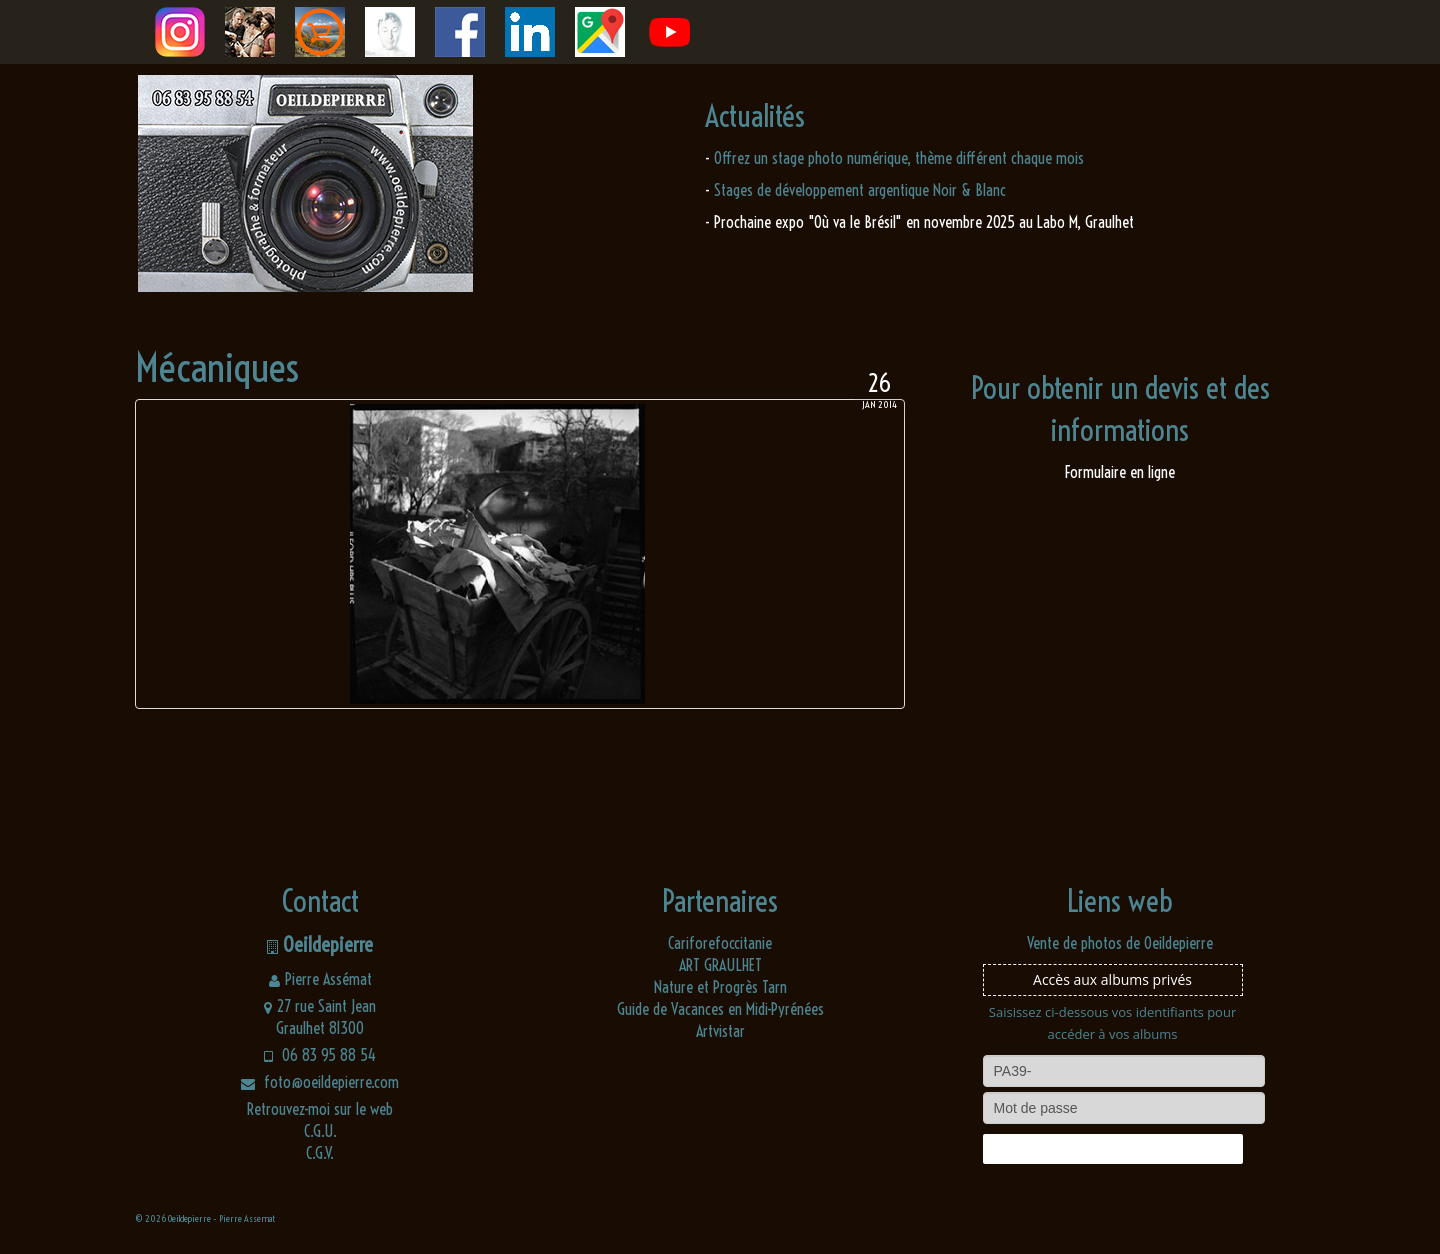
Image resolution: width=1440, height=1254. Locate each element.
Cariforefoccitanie (720, 943)
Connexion (1112, 1149)
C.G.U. (320, 1131)
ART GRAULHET (720, 965)
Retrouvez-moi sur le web (320, 1109)
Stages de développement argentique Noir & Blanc (860, 190)
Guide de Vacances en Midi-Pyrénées (720, 1009)
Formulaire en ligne (1120, 472)
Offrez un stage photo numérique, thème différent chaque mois (899, 158)
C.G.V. (320, 1153)
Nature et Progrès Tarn (720, 987)
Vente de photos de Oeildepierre (1120, 943)
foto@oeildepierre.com (320, 1082)
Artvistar (720, 1031)
